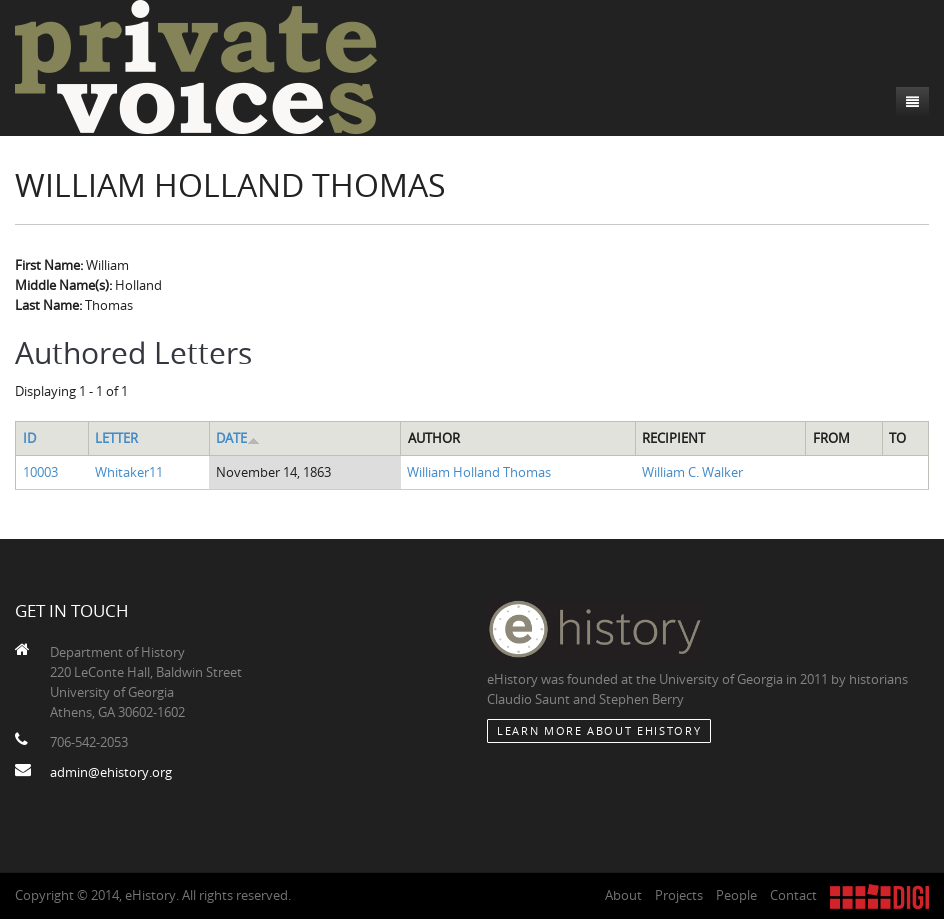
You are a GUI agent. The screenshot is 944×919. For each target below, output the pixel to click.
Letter (116, 438)
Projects (679, 895)
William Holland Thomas (479, 472)
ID (29, 438)
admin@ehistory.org (111, 772)
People (736, 895)
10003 (40, 472)
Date (238, 438)
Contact (793, 895)
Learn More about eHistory (599, 730)
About (623, 895)
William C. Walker (692, 472)
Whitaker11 (129, 472)
